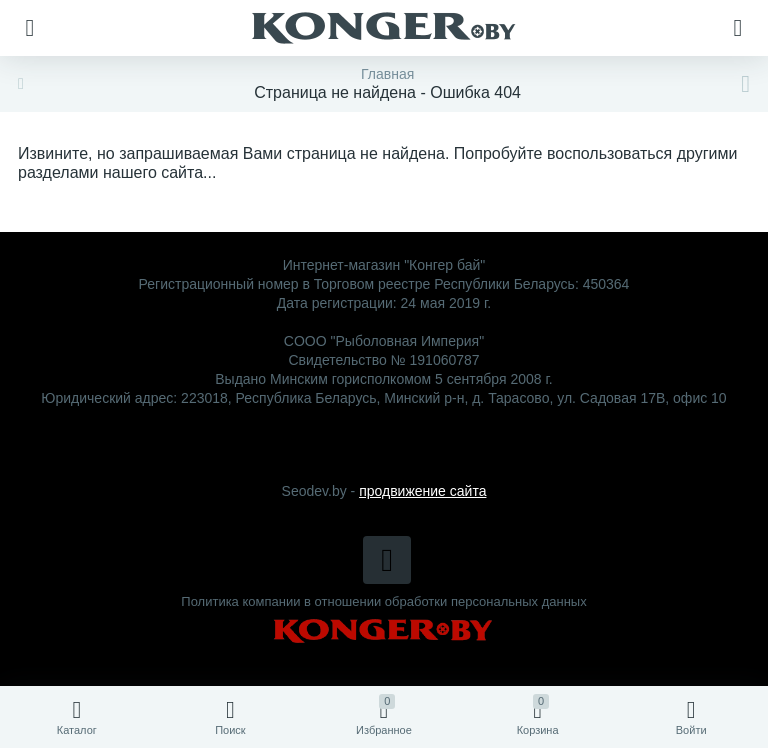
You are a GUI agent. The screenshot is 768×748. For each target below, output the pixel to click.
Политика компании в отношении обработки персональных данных (383, 601)
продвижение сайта (422, 491)
